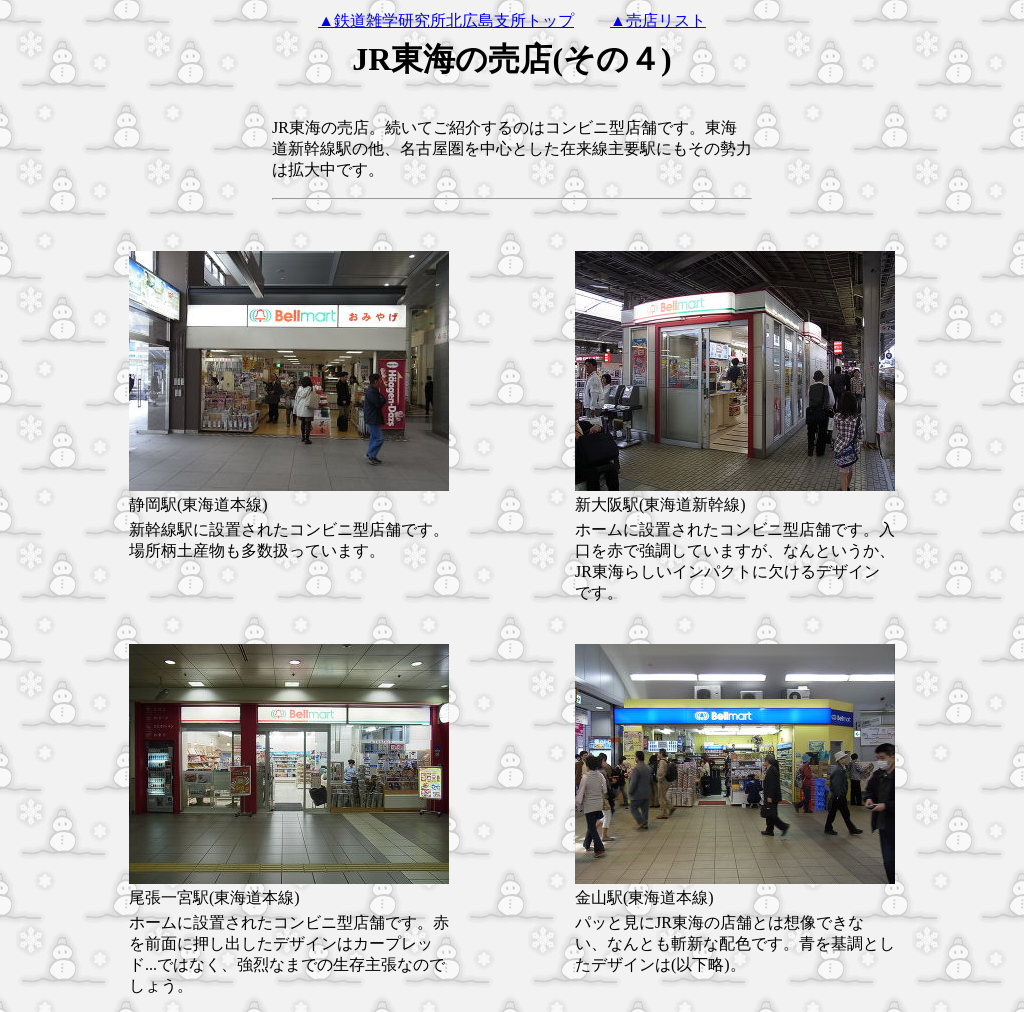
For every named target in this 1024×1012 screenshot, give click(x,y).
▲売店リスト (658, 20)
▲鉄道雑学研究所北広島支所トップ (446, 20)
